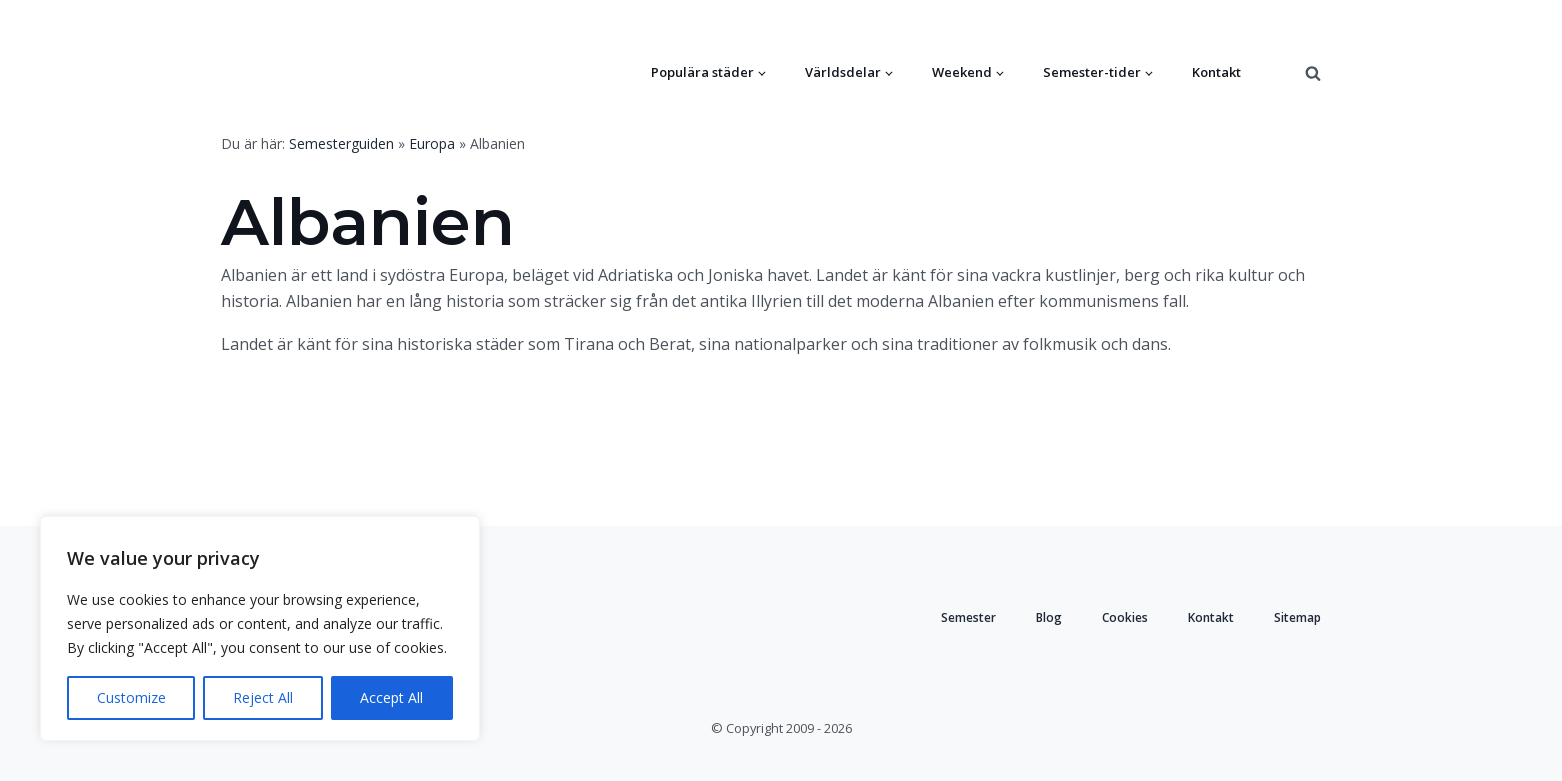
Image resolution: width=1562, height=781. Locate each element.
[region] (260, 628)
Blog (1049, 617)
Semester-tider (1092, 72)
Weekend (962, 72)
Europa (432, 143)
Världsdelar (843, 72)
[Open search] (1313, 73)
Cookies (1125, 617)
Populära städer (702, 72)
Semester (968, 617)
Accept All (391, 697)
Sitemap (1297, 617)
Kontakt (1216, 72)
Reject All (263, 697)
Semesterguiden (341, 143)
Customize (131, 697)
